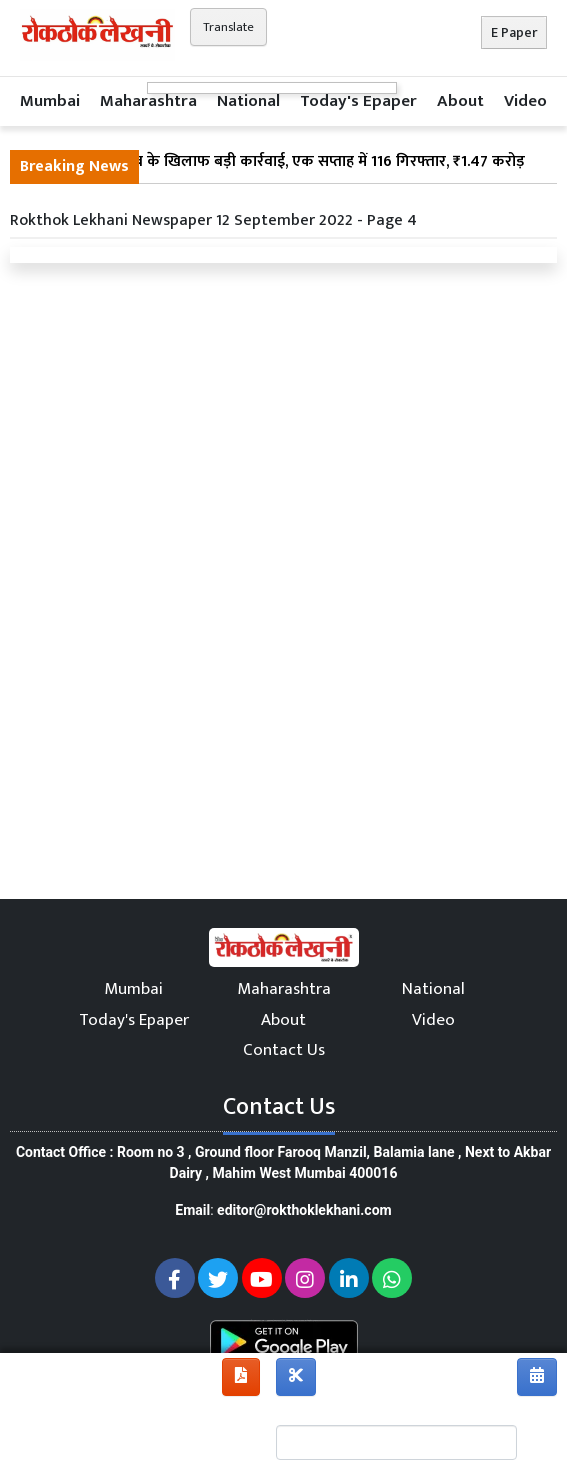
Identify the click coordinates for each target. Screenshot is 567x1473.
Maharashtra (148, 101)
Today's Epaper (358, 101)
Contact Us (284, 1050)
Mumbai (50, 101)
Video (525, 101)
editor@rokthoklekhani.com (304, 1210)
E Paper (514, 32)
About (460, 101)
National (248, 101)
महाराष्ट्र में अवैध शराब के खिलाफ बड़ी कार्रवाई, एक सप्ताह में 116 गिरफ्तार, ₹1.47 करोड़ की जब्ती (272, 174)
